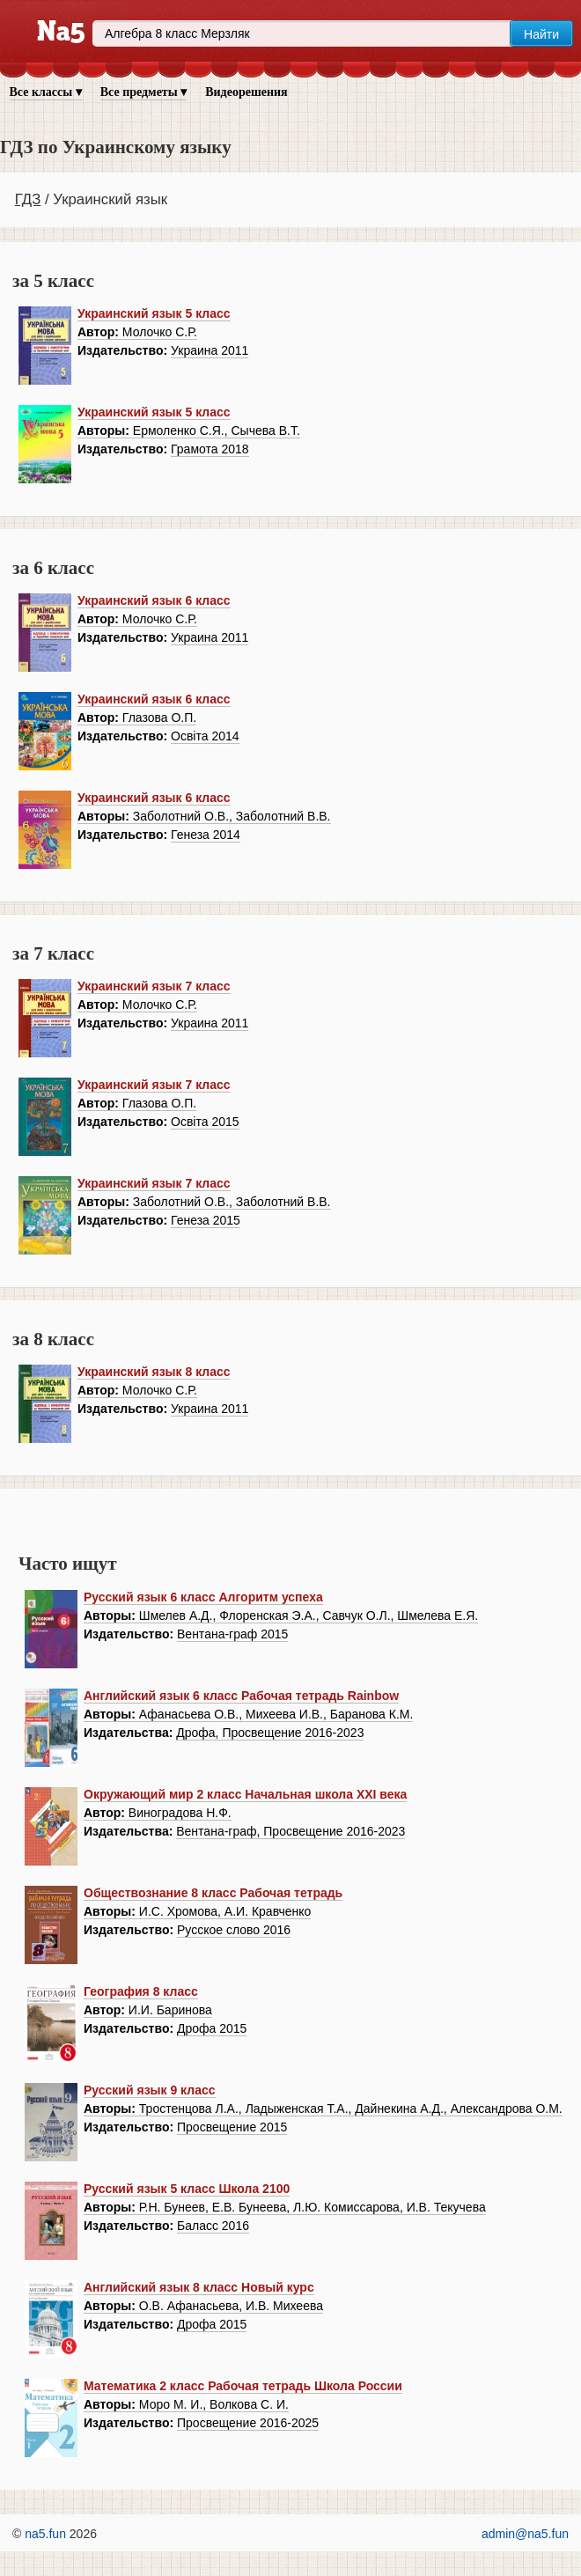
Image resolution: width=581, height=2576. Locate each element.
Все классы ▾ (46, 92)
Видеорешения (246, 92)
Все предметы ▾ (143, 92)
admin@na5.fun (525, 2534)
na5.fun (45, 2534)
